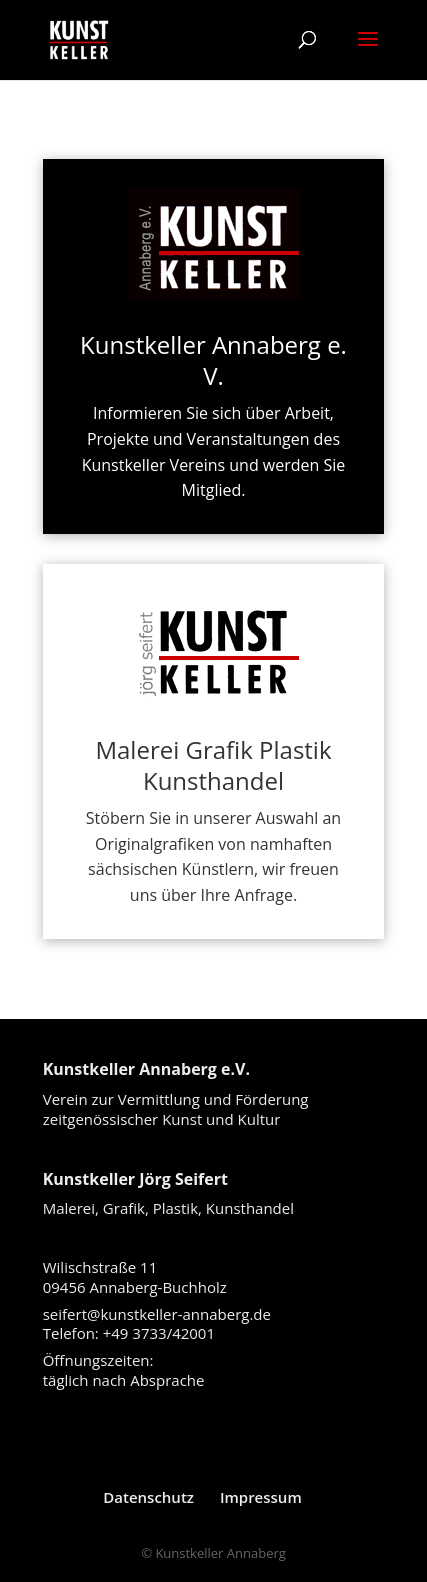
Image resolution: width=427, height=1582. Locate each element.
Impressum (261, 1497)
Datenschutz (148, 1497)
